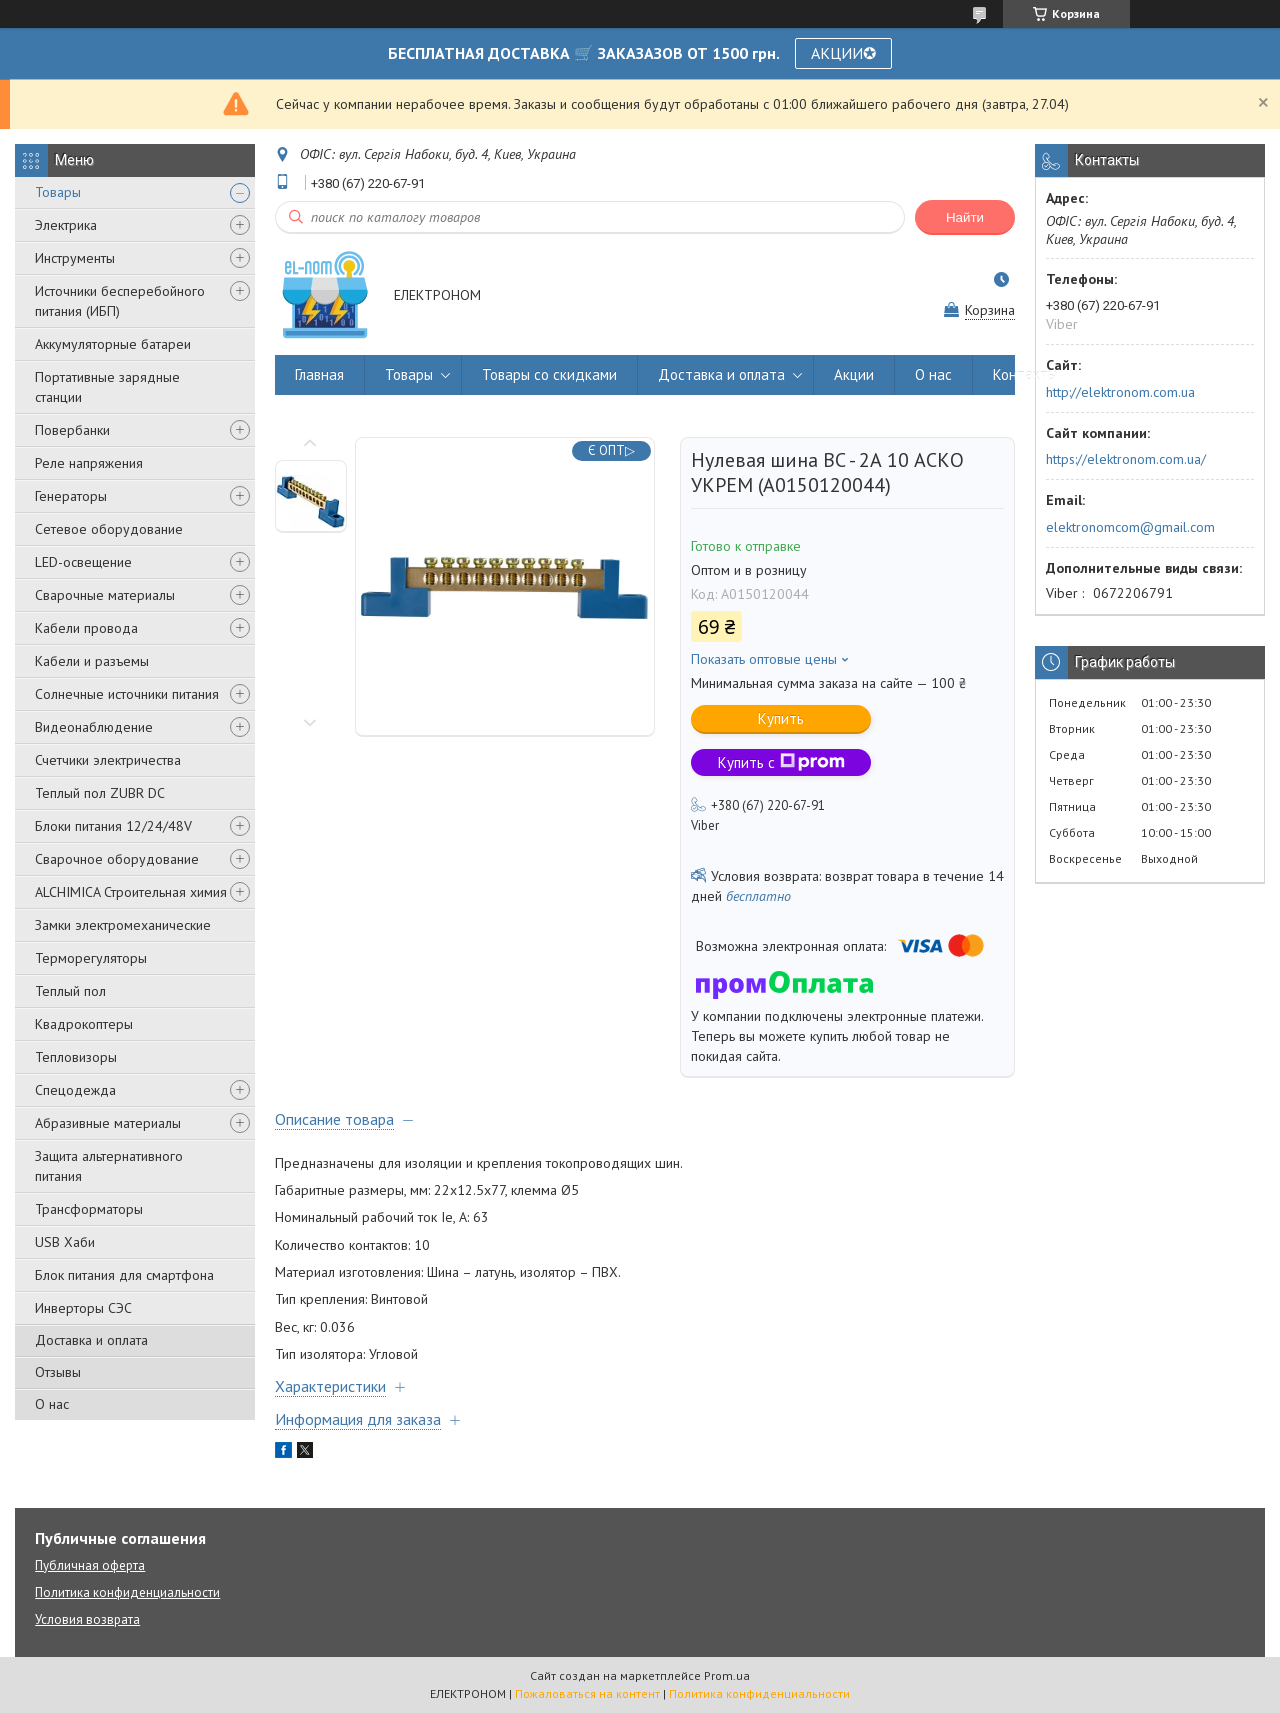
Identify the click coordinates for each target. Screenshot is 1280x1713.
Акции (854, 374)
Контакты (1025, 374)
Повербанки (72, 430)
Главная (319, 374)
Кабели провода (86, 628)
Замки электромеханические (123, 925)
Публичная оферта (90, 1565)
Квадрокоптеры (84, 1024)
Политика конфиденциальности (127, 1592)
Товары (58, 192)
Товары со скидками (549, 374)
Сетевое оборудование (109, 529)
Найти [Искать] (965, 217)
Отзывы (58, 1372)
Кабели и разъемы (92, 661)
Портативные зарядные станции (107, 387)
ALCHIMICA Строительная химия (131, 892)
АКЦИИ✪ (843, 53)
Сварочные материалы (105, 595)
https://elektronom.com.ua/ (1126, 459)
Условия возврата (87, 1619)
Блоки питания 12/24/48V (113, 826)
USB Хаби (65, 1242)
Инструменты (75, 258)
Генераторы (71, 496)
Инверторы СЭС (83, 1308)
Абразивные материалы (108, 1123)
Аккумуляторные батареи (113, 344)
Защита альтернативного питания (109, 1166)
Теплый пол (70, 991)
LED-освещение (83, 562)
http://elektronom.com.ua (1120, 392)
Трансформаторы (89, 1209)
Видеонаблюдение (94, 727)
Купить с (781, 762)
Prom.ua (727, 1675)
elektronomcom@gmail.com (1130, 527)
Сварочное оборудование (117, 859)
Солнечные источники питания (127, 694)
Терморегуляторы (91, 958)
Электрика (66, 225)
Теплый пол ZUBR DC (100, 793)
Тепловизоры (76, 1057)
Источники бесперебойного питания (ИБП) (120, 301)
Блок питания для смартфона (124, 1275)
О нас (52, 1404)
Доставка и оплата (91, 1340)
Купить (781, 718)
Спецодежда (75, 1090)
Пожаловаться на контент (587, 1693)
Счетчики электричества (108, 760)
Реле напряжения (89, 463)
